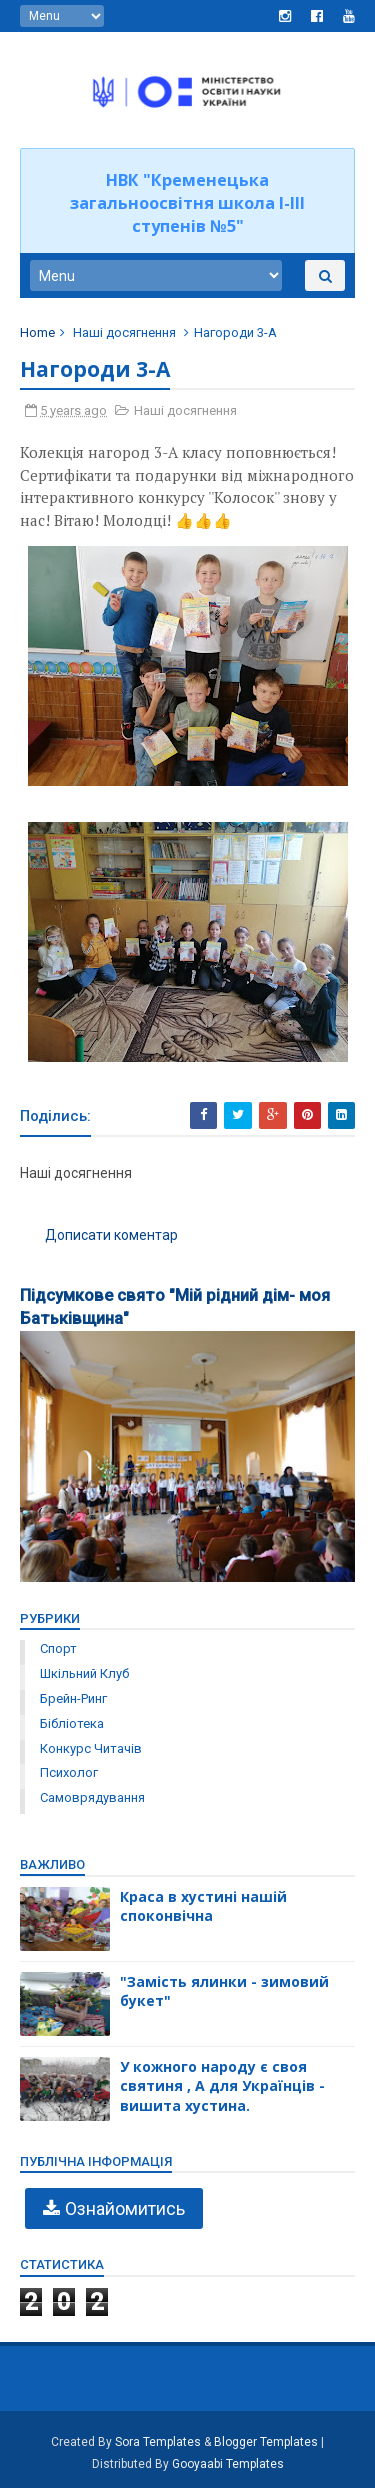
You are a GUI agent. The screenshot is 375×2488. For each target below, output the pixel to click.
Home (37, 332)
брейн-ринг (73, 1698)
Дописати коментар (111, 1235)
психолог (69, 1772)
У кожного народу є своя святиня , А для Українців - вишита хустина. (222, 2086)
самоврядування (92, 1797)
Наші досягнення (124, 332)
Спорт (58, 1648)
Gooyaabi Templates (228, 2464)
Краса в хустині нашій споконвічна (203, 1906)
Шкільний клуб (84, 1673)
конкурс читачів (91, 1748)
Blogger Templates (266, 2442)
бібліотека (72, 1723)
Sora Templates (158, 2442)
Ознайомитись (125, 2208)
